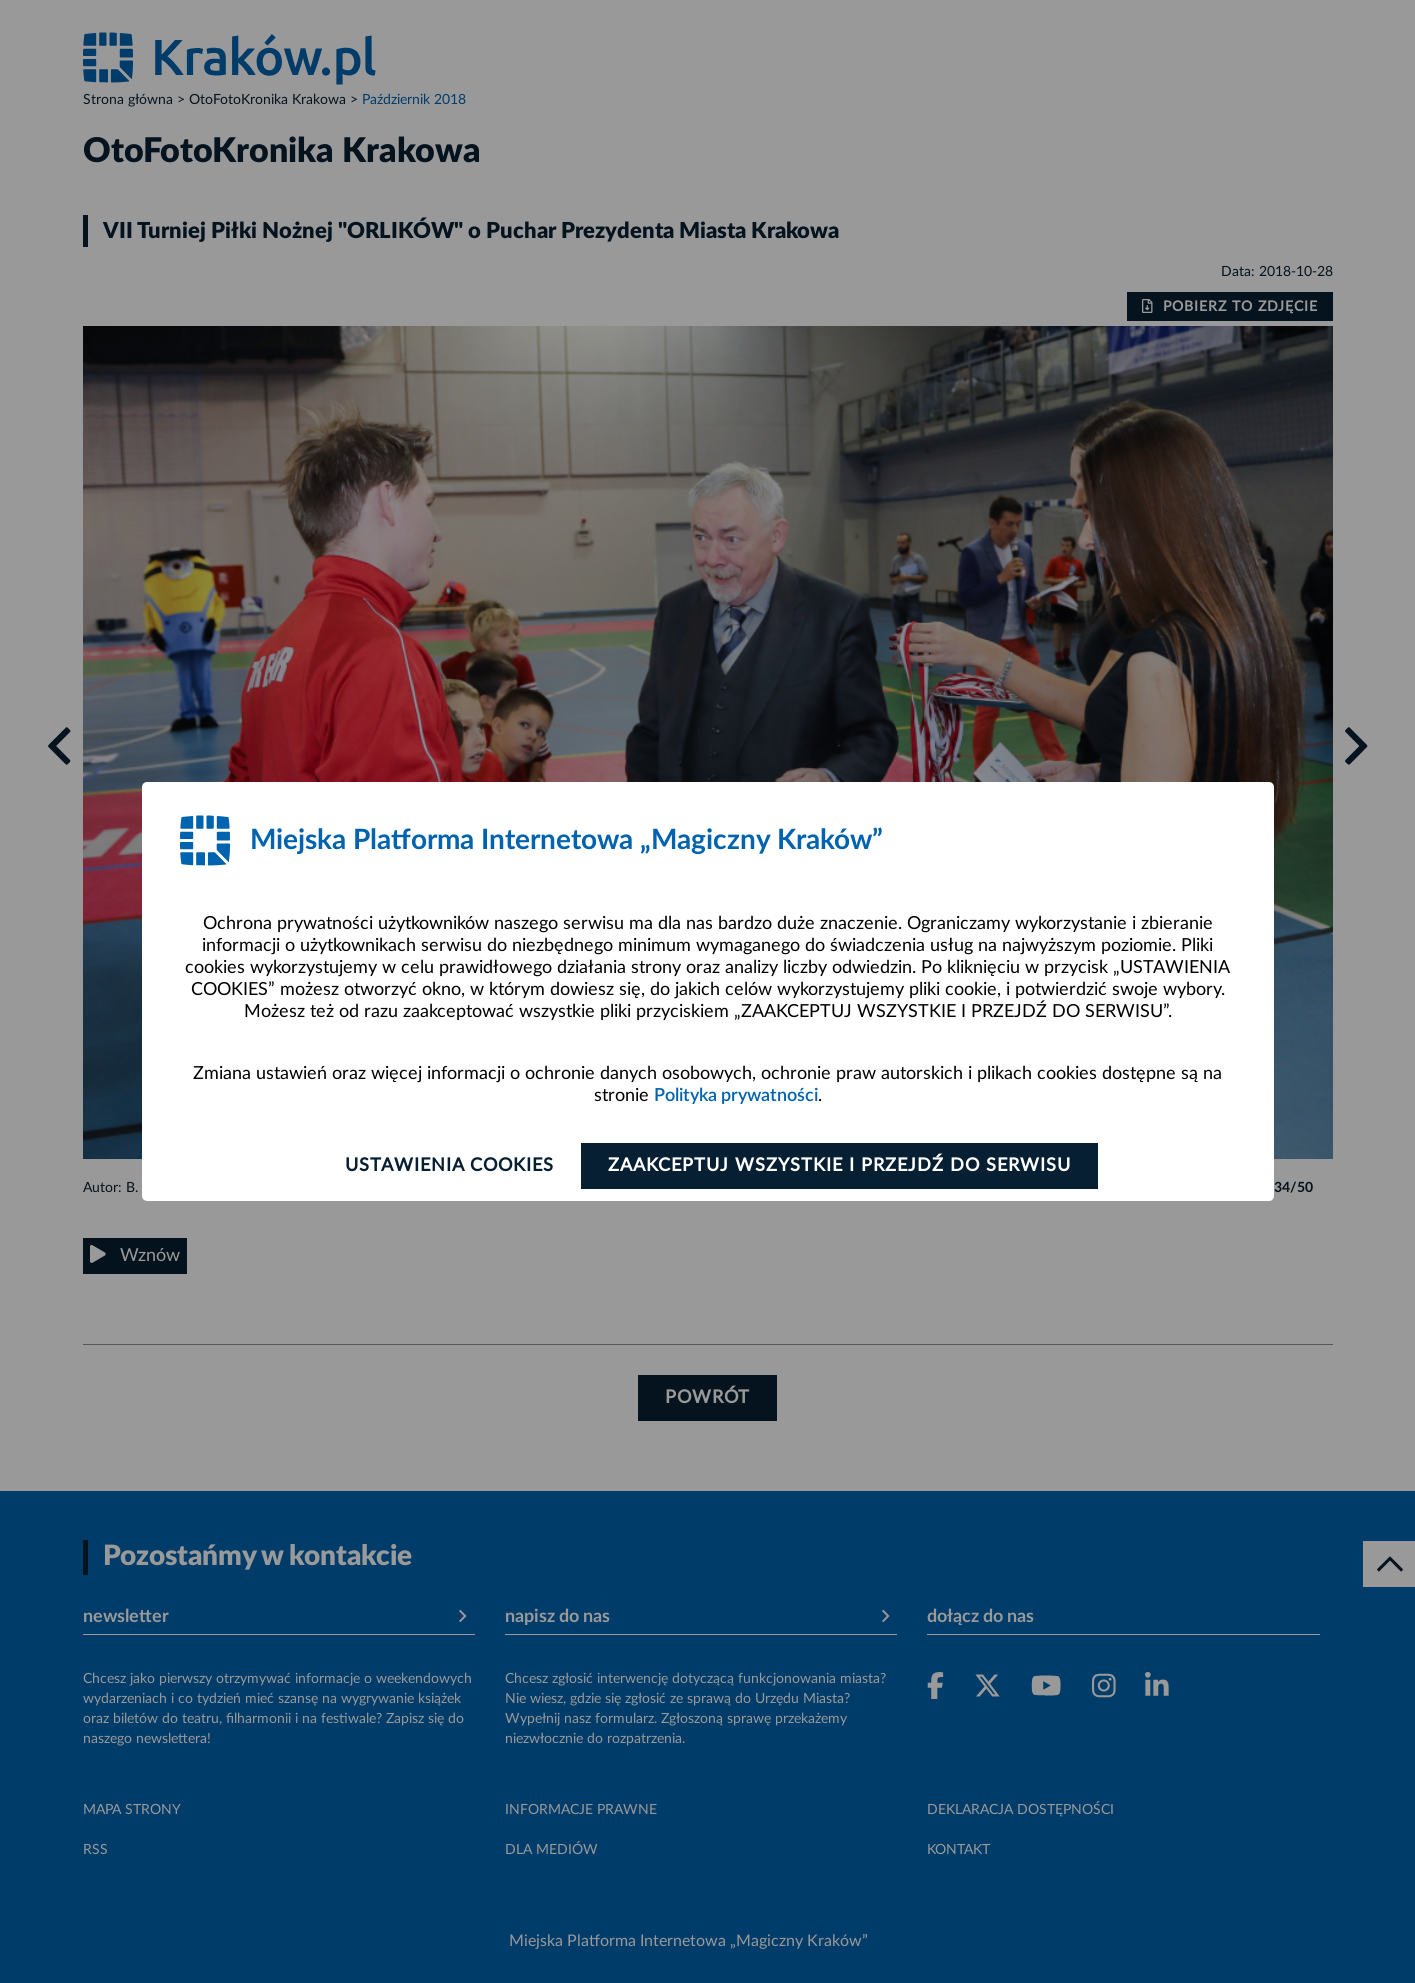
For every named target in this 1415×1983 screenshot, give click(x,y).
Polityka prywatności (736, 1096)
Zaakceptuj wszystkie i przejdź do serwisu (839, 1166)
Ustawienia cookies (449, 1166)
